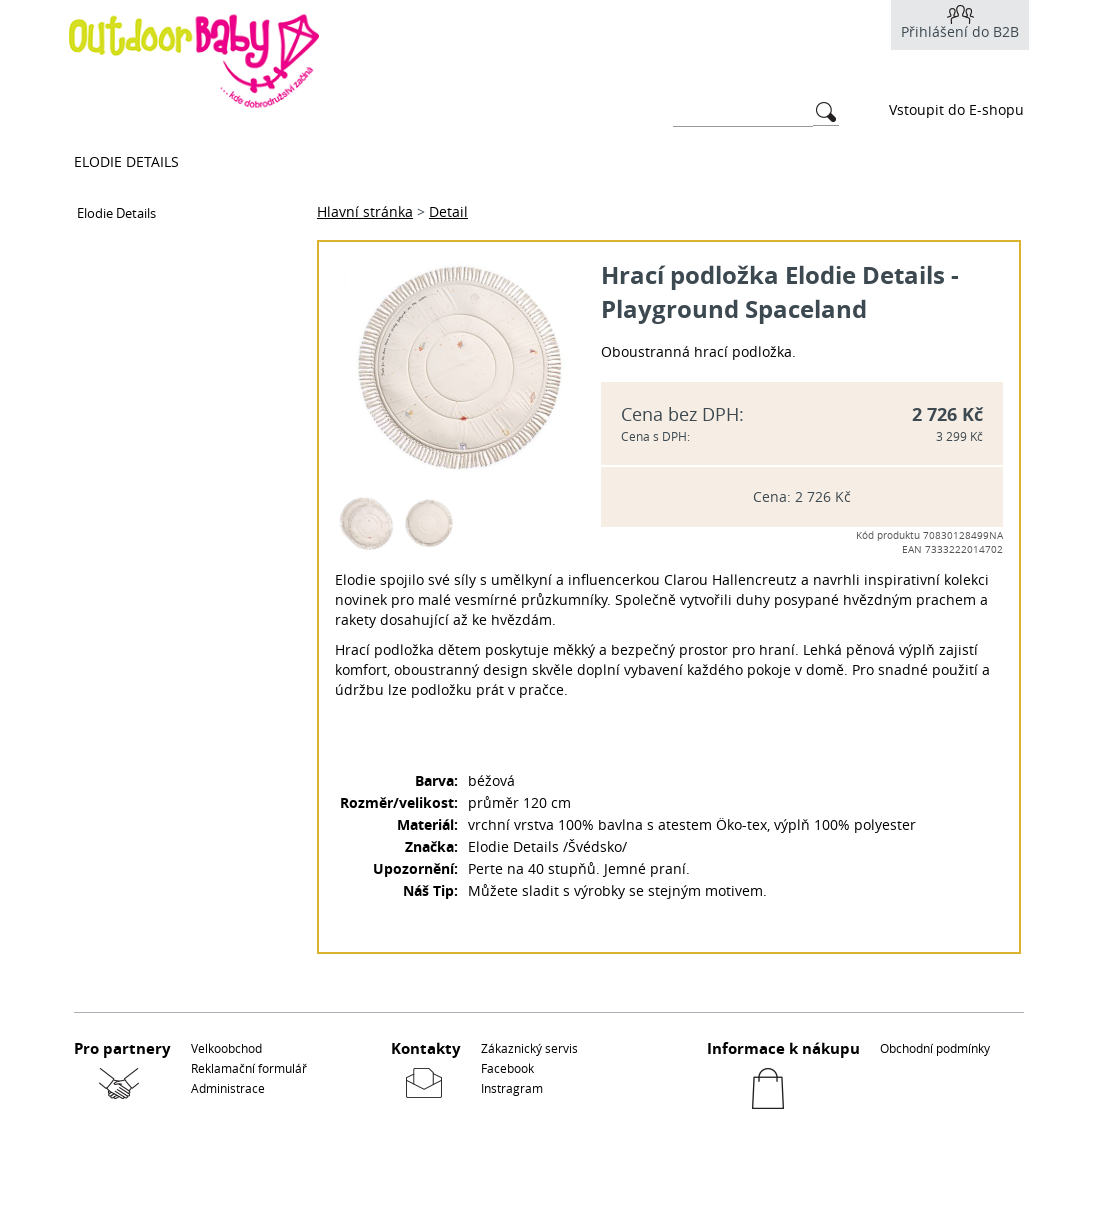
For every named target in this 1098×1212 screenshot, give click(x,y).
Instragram (512, 1088)
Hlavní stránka (365, 211)
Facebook (507, 1068)
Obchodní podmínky (935, 1048)
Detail (448, 211)
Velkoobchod (226, 1048)
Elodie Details (126, 161)
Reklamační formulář (249, 1068)
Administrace (228, 1088)
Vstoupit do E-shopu (956, 109)
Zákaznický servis (529, 1048)
